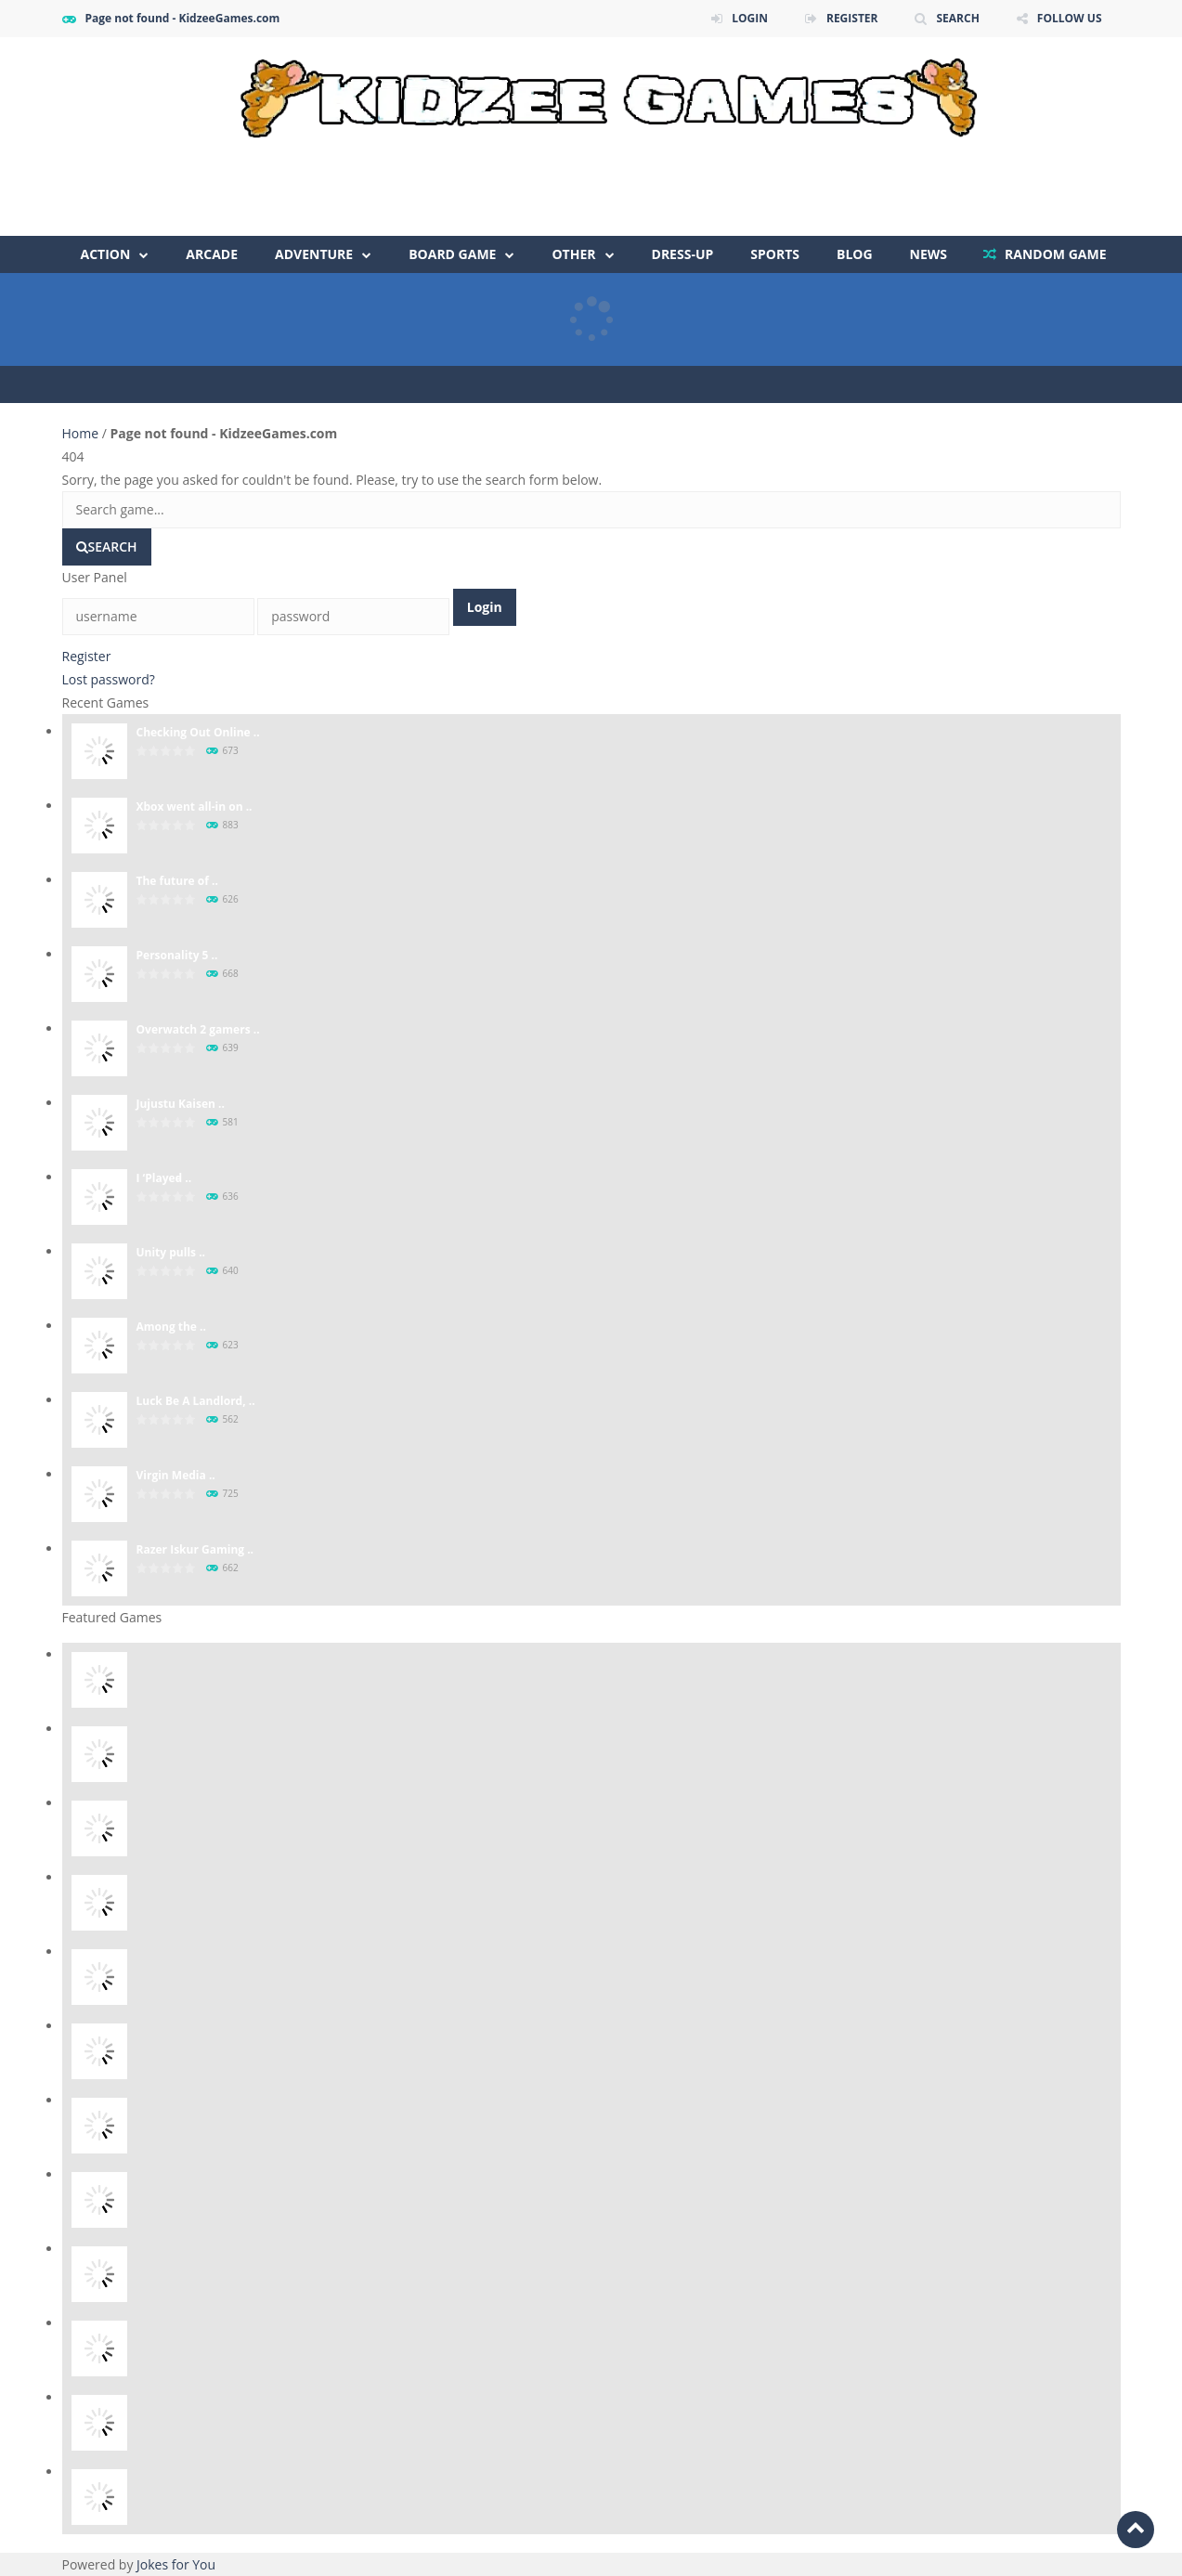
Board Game (452, 254)
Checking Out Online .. (198, 732)
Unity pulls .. (171, 1252)
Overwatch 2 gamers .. (198, 1029)
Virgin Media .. (175, 1475)
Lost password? (108, 679)
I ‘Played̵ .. (164, 1178)
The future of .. (177, 881)
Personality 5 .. (177, 955)
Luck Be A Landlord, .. (195, 1401)
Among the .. (171, 1326)
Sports (774, 254)
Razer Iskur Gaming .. (195, 1549)
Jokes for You (175, 2564)
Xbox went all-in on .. (194, 806)
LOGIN (750, 18)
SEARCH (957, 18)
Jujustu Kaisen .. (180, 1104)
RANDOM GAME (1053, 254)
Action (106, 254)
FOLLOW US (1069, 18)
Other (573, 254)
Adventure (314, 254)
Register (86, 656)
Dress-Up (683, 254)
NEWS (928, 254)
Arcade (212, 254)
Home (82, 433)
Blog (855, 254)
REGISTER (852, 18)
